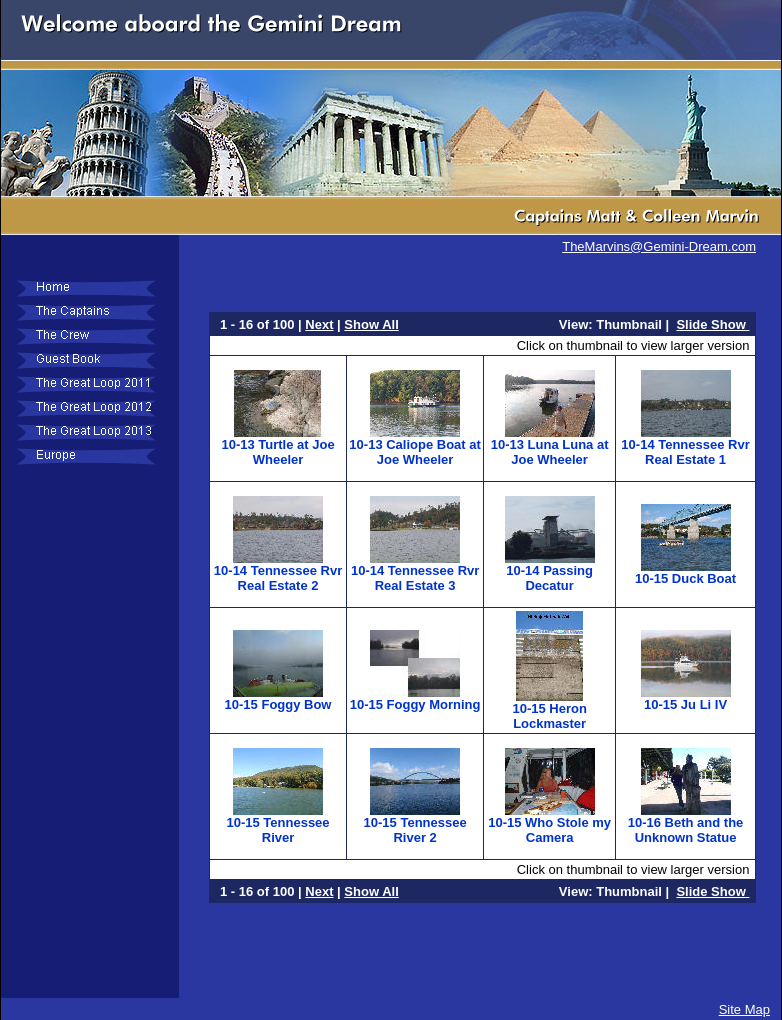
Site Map (744, 1009)
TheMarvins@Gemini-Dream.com (659, 246)
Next (319, 324)
